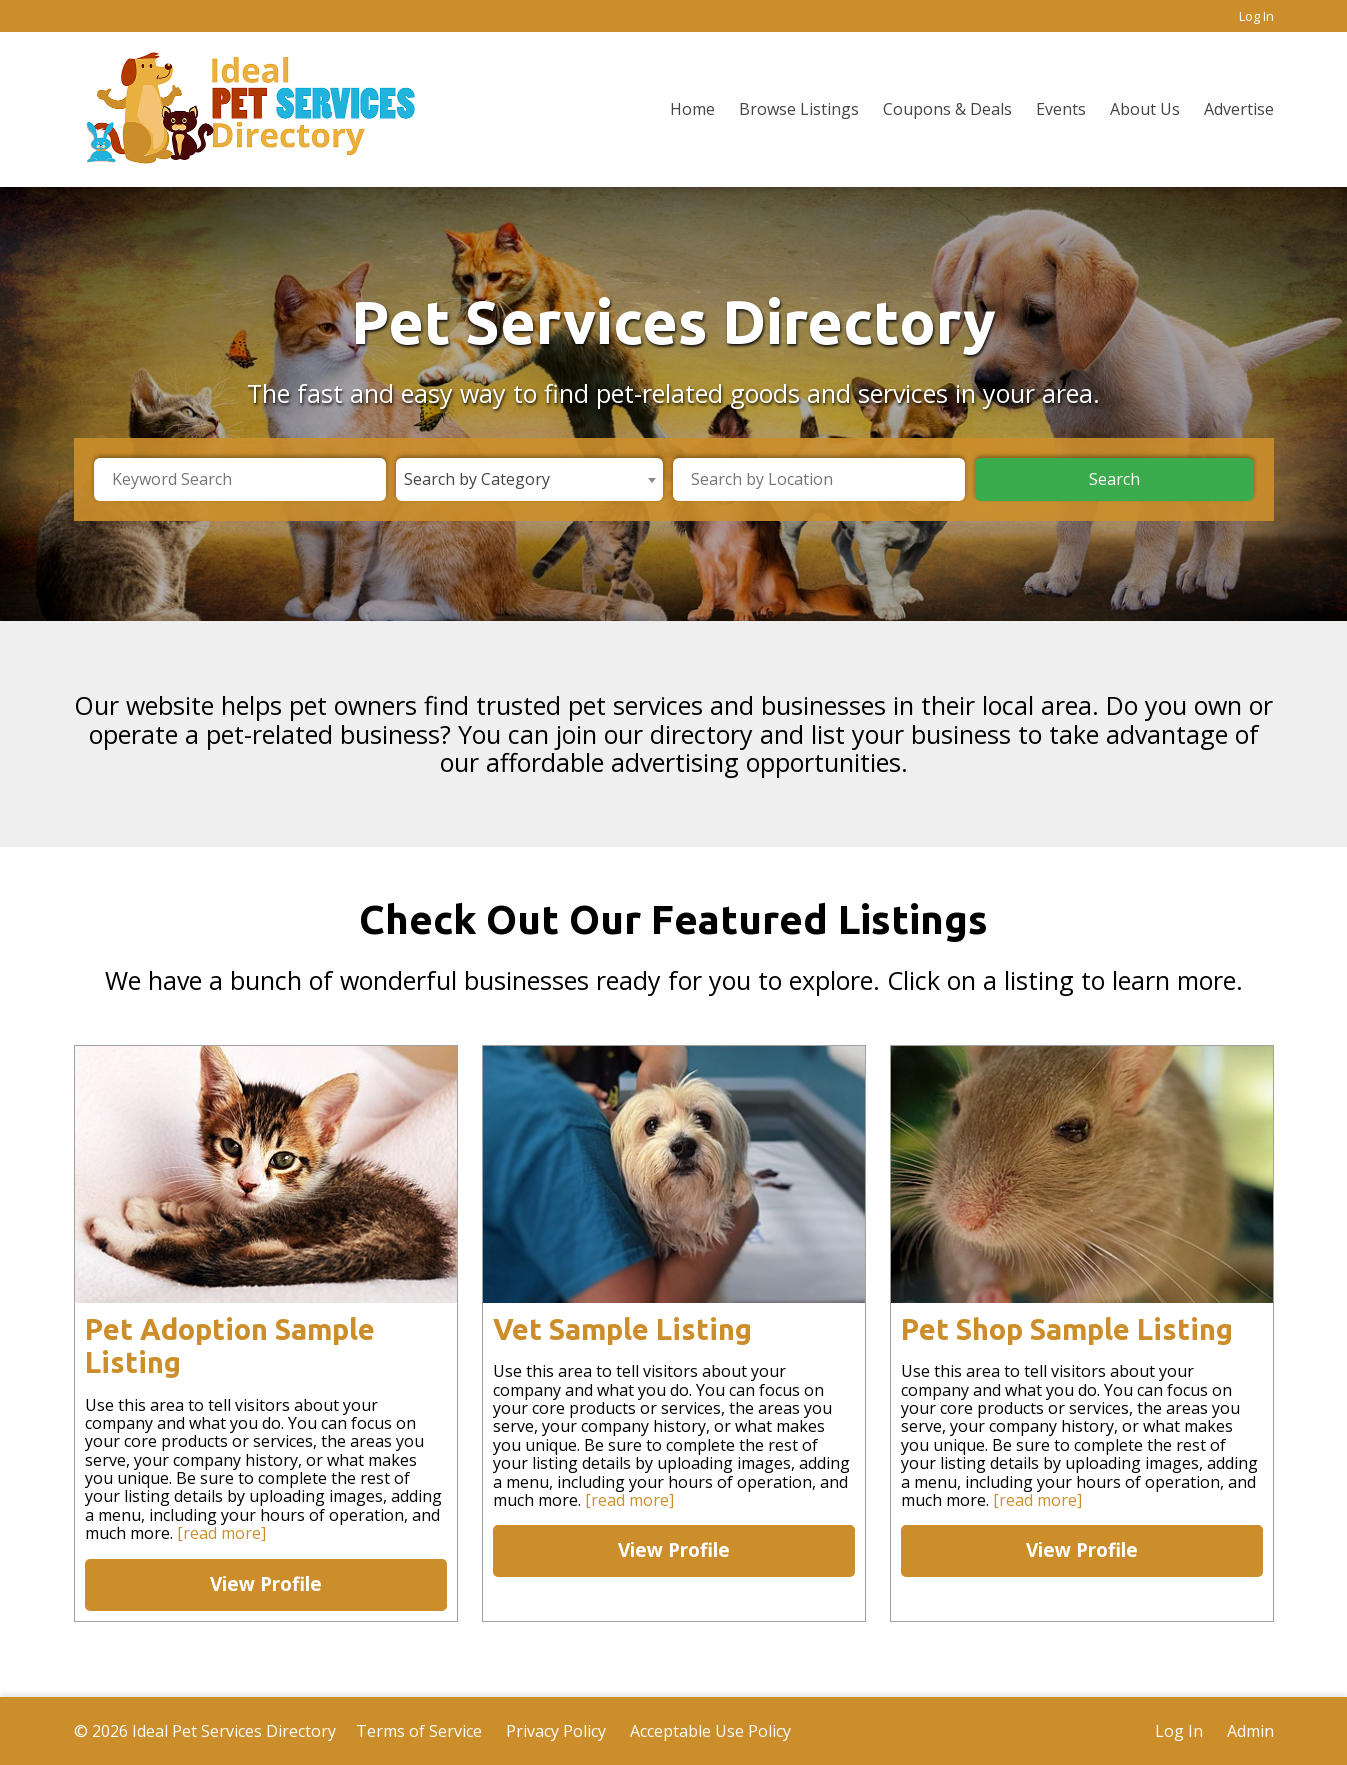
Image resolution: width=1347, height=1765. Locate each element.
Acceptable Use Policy (710, 1731)
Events (1061, 109)
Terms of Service (419, 1731)
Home (692, 109)
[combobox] (529, 479)
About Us (1145, 109)
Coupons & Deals (947, 109)
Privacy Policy (556, 1731)
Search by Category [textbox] (477, 479)
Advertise (1239, 109)
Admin (1250, 1731)
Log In (1256, 16)
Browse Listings (799, 109)
